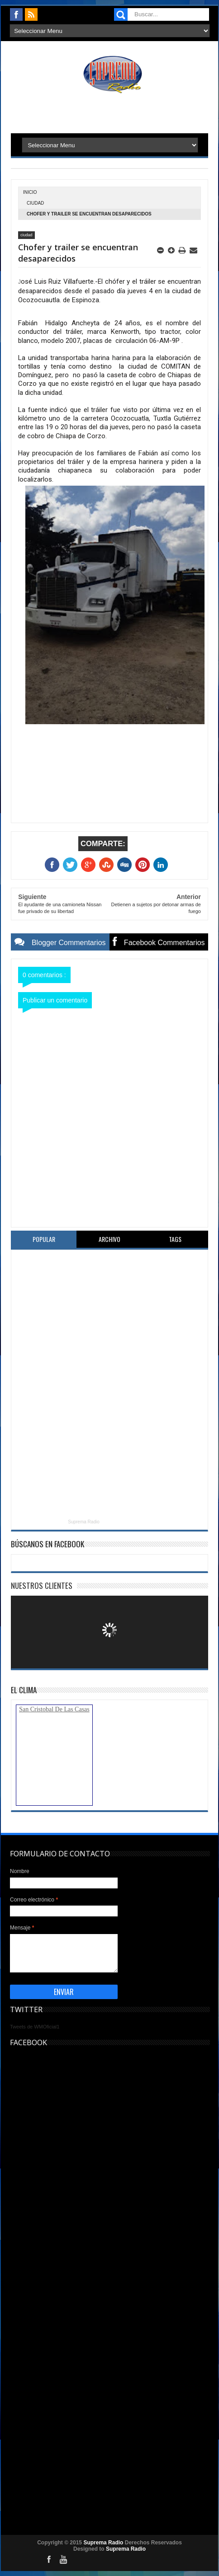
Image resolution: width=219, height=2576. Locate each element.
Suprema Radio (83, 1521)
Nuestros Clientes (41, 1585)
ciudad (35, 203)
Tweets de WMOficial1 (34, 2026)
